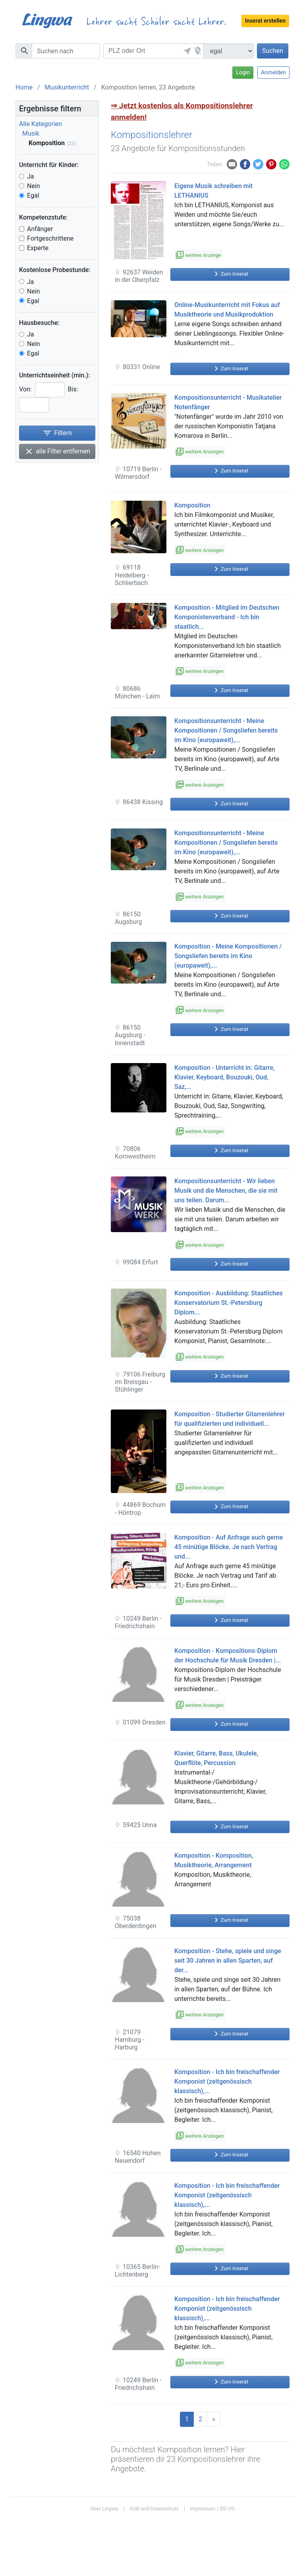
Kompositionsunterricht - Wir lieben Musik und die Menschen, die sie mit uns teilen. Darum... (226, 1190)
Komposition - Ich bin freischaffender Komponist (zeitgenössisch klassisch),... (227, 2081)
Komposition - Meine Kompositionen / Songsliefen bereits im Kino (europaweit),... (228, 956)
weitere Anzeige (198, 255)
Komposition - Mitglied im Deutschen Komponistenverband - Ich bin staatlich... (226, 617)
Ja (30, 176)
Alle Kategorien (40, 124)
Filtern (57, 433)
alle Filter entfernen (57, 451)
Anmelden (273, 72)
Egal (33, 195)
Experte (37, 248)
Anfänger (40, 229)
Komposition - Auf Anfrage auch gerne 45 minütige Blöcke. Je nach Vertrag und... (228, 1547)
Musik (30, 133)
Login (243, 72)
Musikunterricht (67, 87)
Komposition (192, 505)
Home (24, 87)
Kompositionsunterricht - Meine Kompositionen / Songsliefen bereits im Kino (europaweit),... (226, 730)
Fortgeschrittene (50, 238)
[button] (186, 50)
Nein (33, 186)
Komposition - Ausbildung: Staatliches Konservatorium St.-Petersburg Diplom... (228, 1302)
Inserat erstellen (265, 20)
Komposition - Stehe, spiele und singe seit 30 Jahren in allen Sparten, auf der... (227, 1960)
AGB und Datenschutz (154, 2509)
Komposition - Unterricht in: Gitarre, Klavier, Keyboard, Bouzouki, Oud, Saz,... (224, 1077)
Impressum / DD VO (212, 2509)
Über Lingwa (104, 2509)
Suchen (272, 50)
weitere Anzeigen (200, 452)
